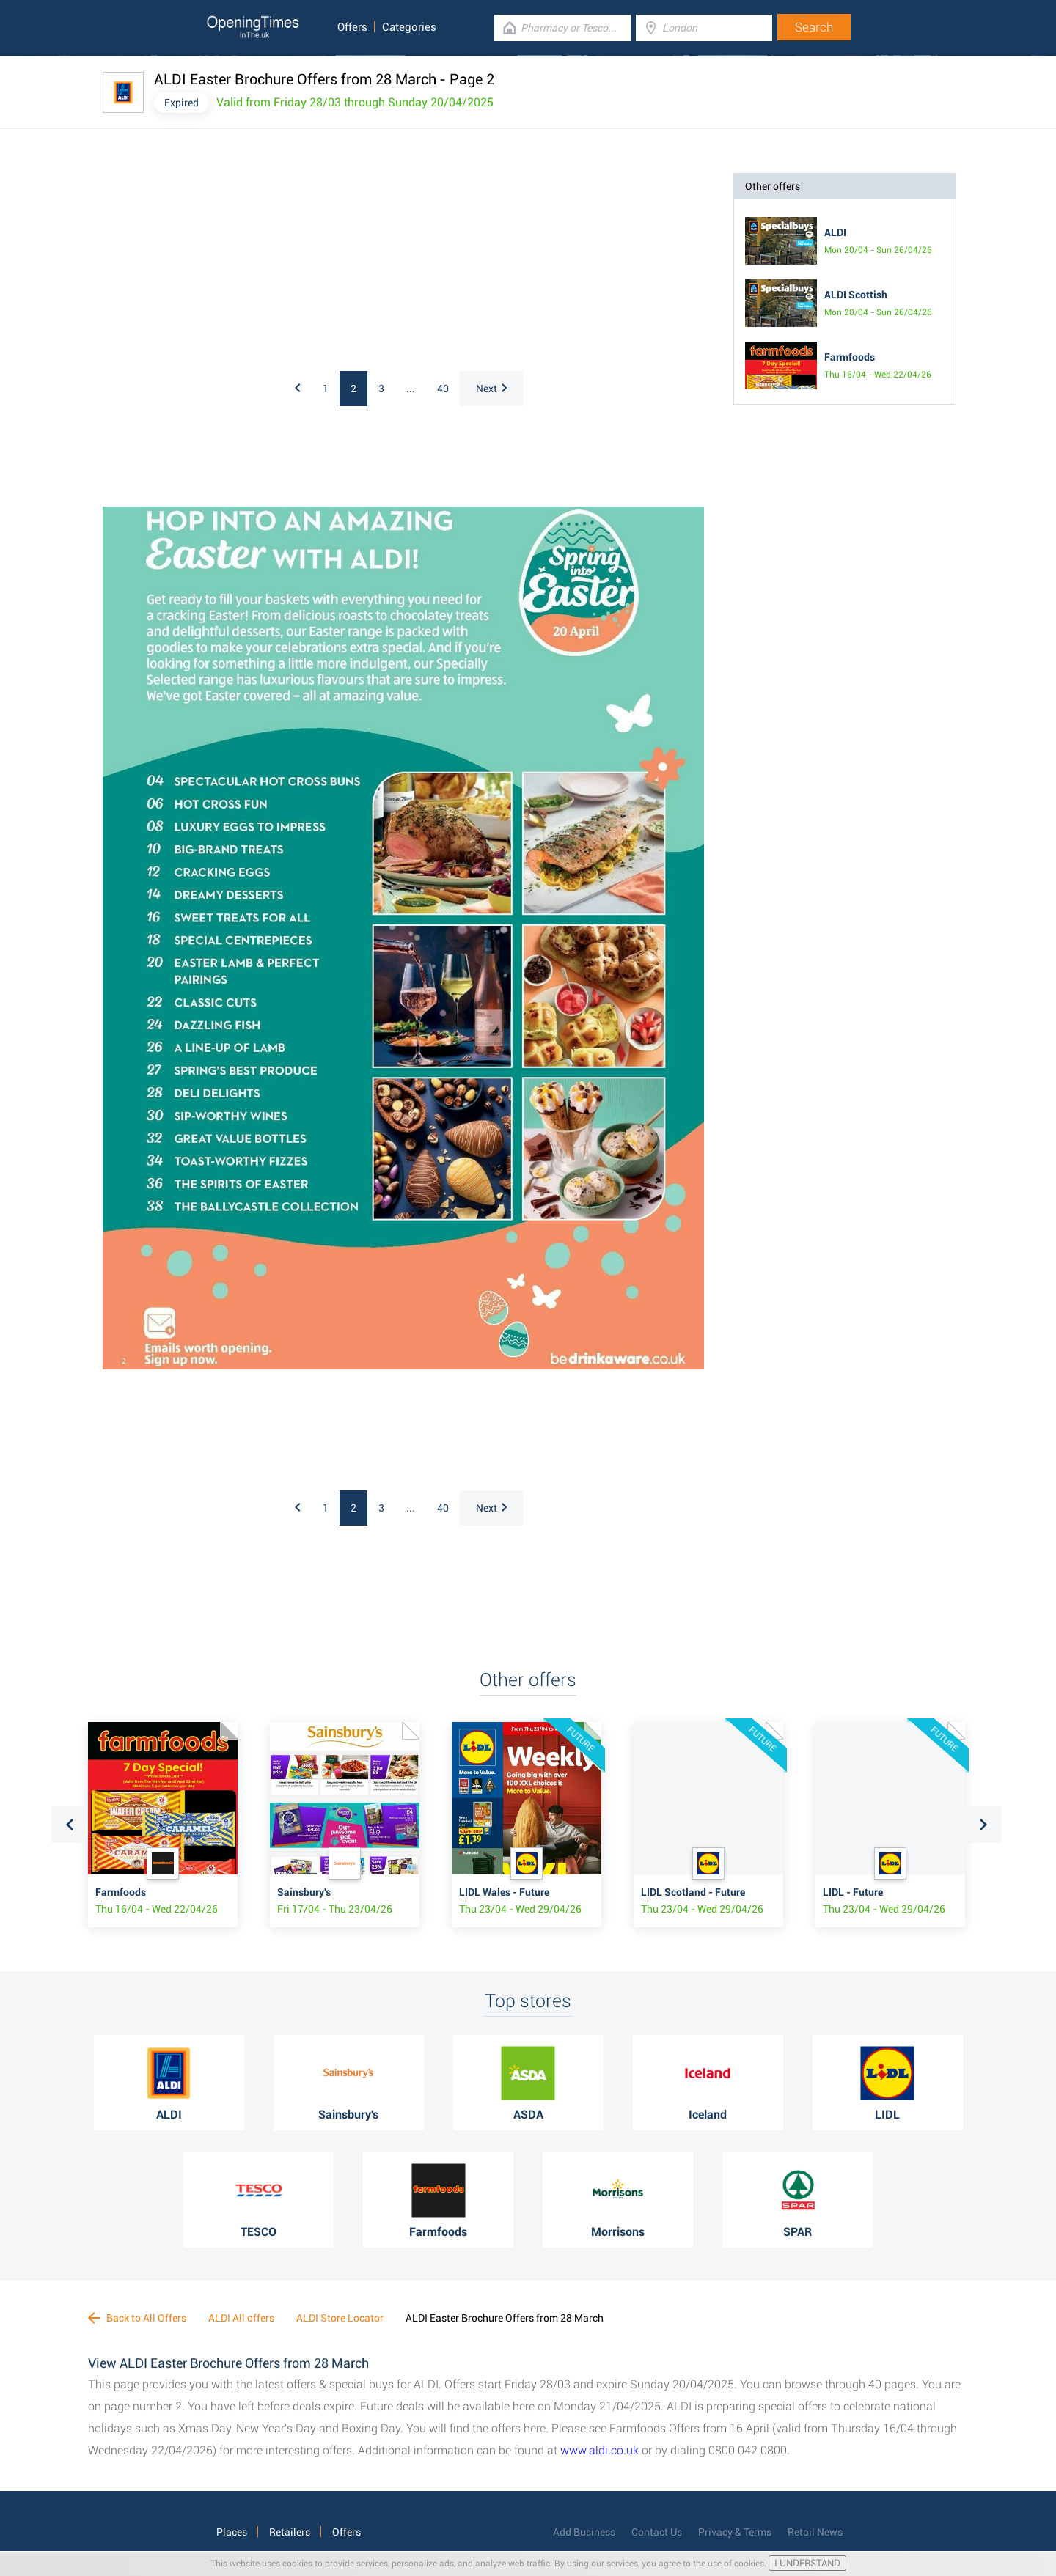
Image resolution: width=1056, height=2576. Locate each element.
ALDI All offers (241, 2318)
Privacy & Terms (734, 2532)
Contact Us (656, 2532)
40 (443, 388)
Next (491, 388)
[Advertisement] (293, 264)
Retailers (289, 2532)
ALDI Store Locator (340, 2318)
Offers (352, 27)
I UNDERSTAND (807, 2563)
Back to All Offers (137, 2318)
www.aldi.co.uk (599, 2450)
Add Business (584, 2532)
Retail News (815, 2532)
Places (231, 2532)
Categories (409, 27)
